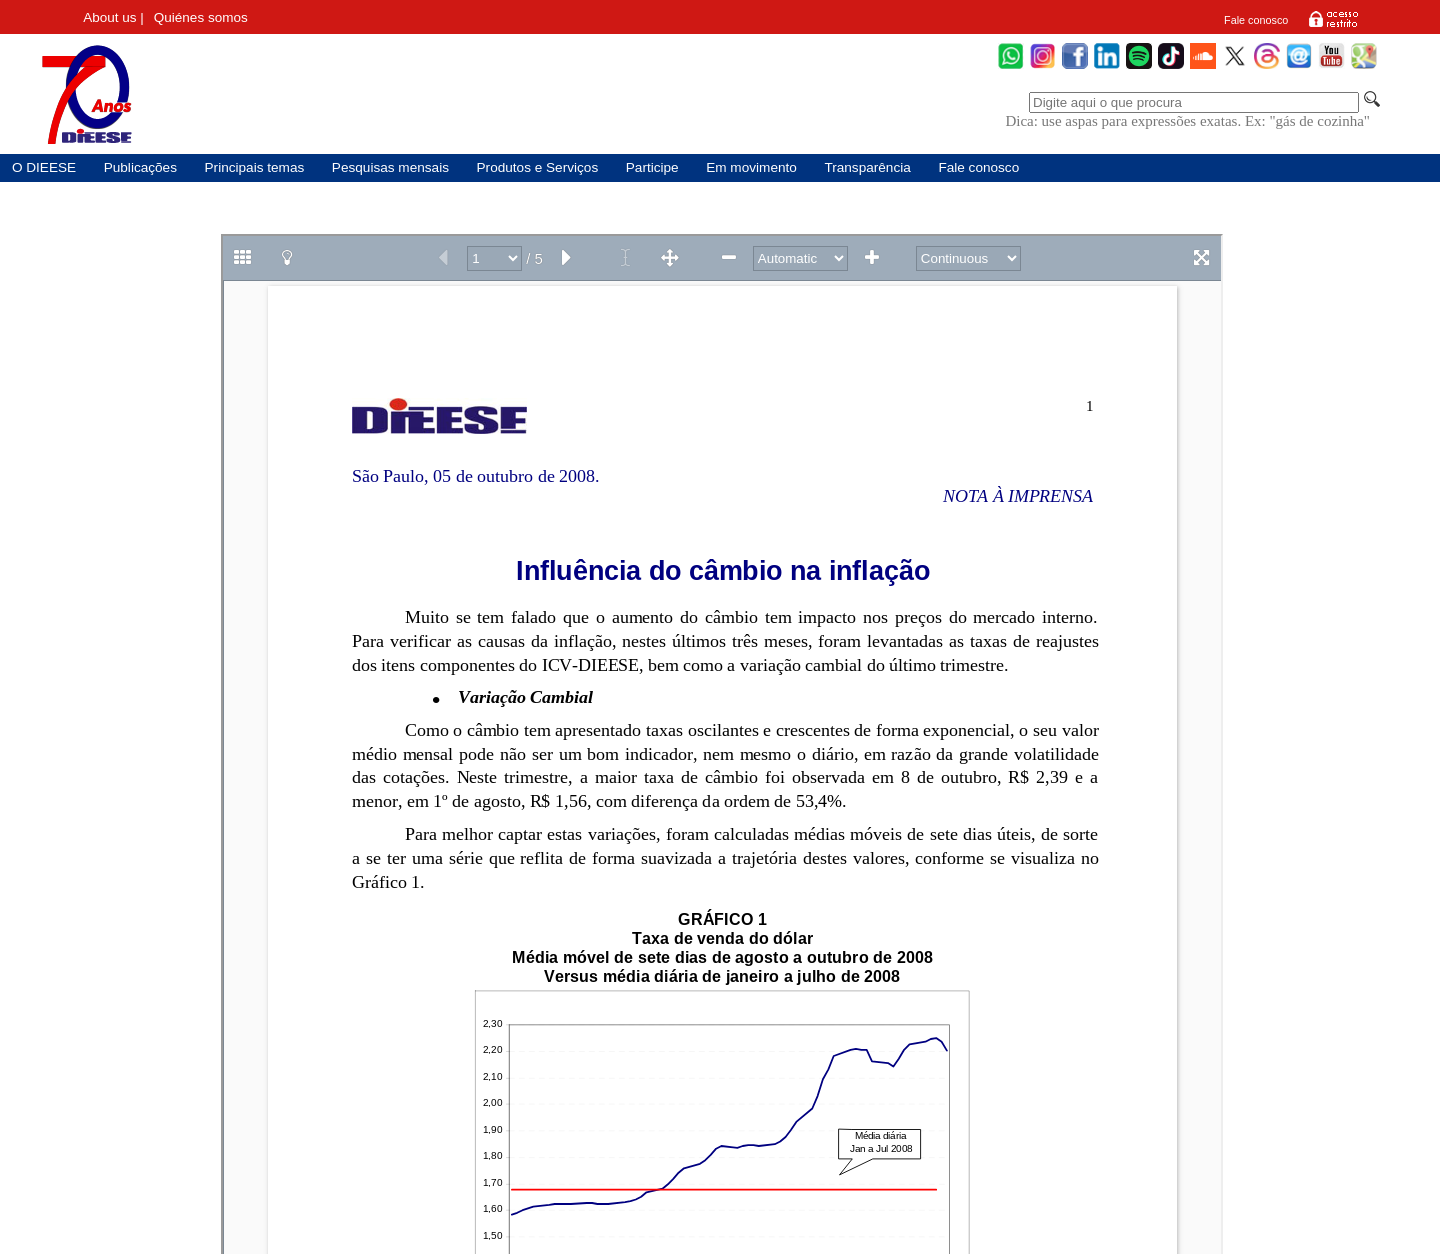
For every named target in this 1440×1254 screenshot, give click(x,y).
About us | (113, 17)
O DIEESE (44, 167)
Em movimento (751, 167)
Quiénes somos (201, 17)
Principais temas (255, 167)
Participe (652, 167)
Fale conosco (1256, 20)
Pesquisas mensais (390, 167)
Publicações (140, 167)
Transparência (867, 167)
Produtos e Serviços (538, 167)
